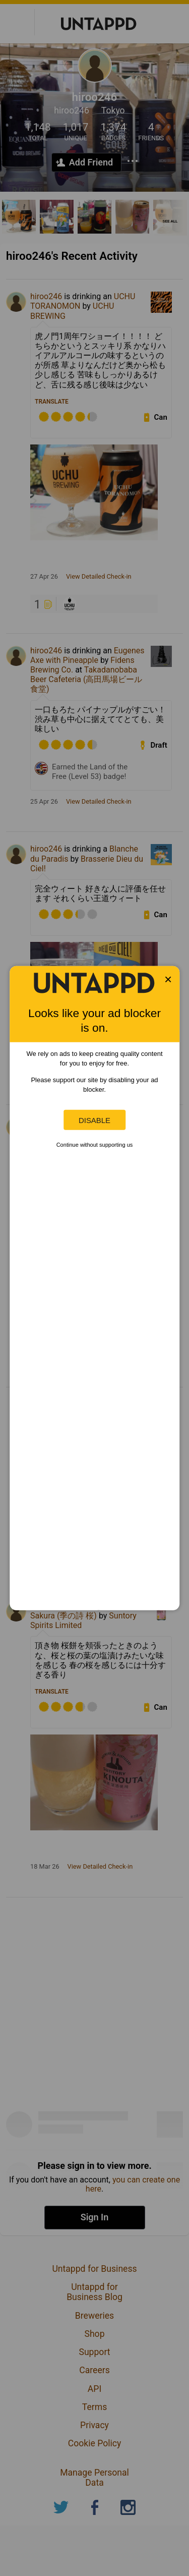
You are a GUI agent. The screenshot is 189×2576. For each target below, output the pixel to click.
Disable (94, 1119)
